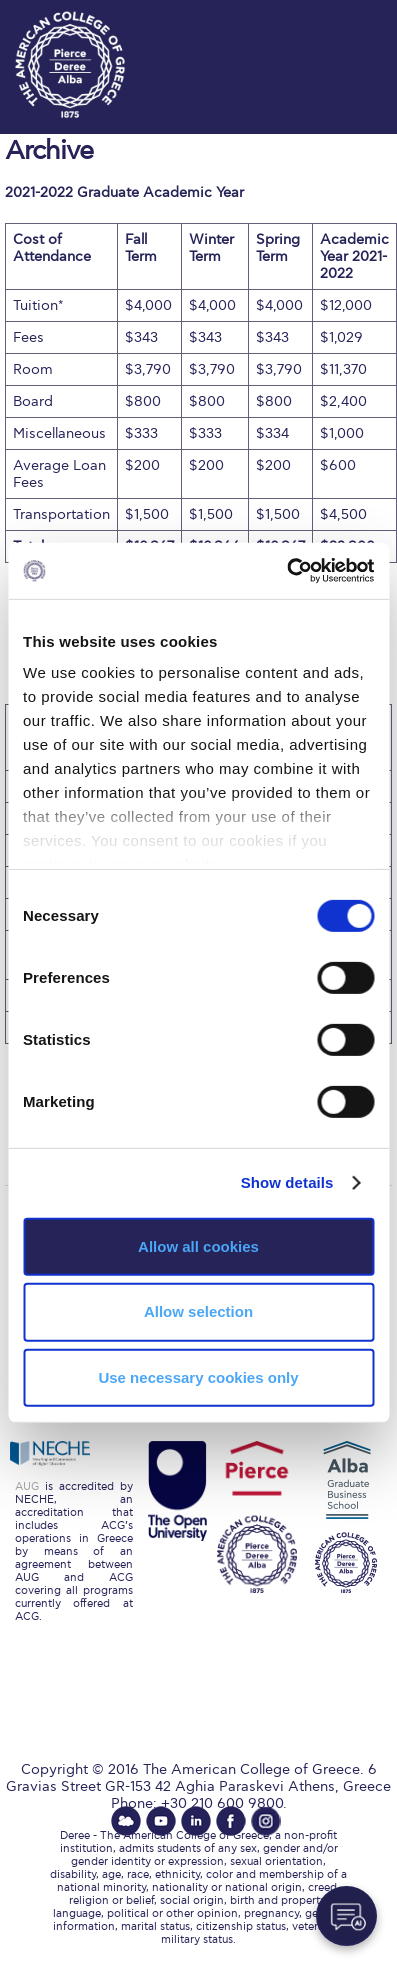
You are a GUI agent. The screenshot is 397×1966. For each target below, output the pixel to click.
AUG (27, 1486)
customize (337, 20)
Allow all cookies (198, 1245)
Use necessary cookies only (198, 1377)
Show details (287, 1182)
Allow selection (198, 1311)
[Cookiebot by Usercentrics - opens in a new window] (286, 571)
